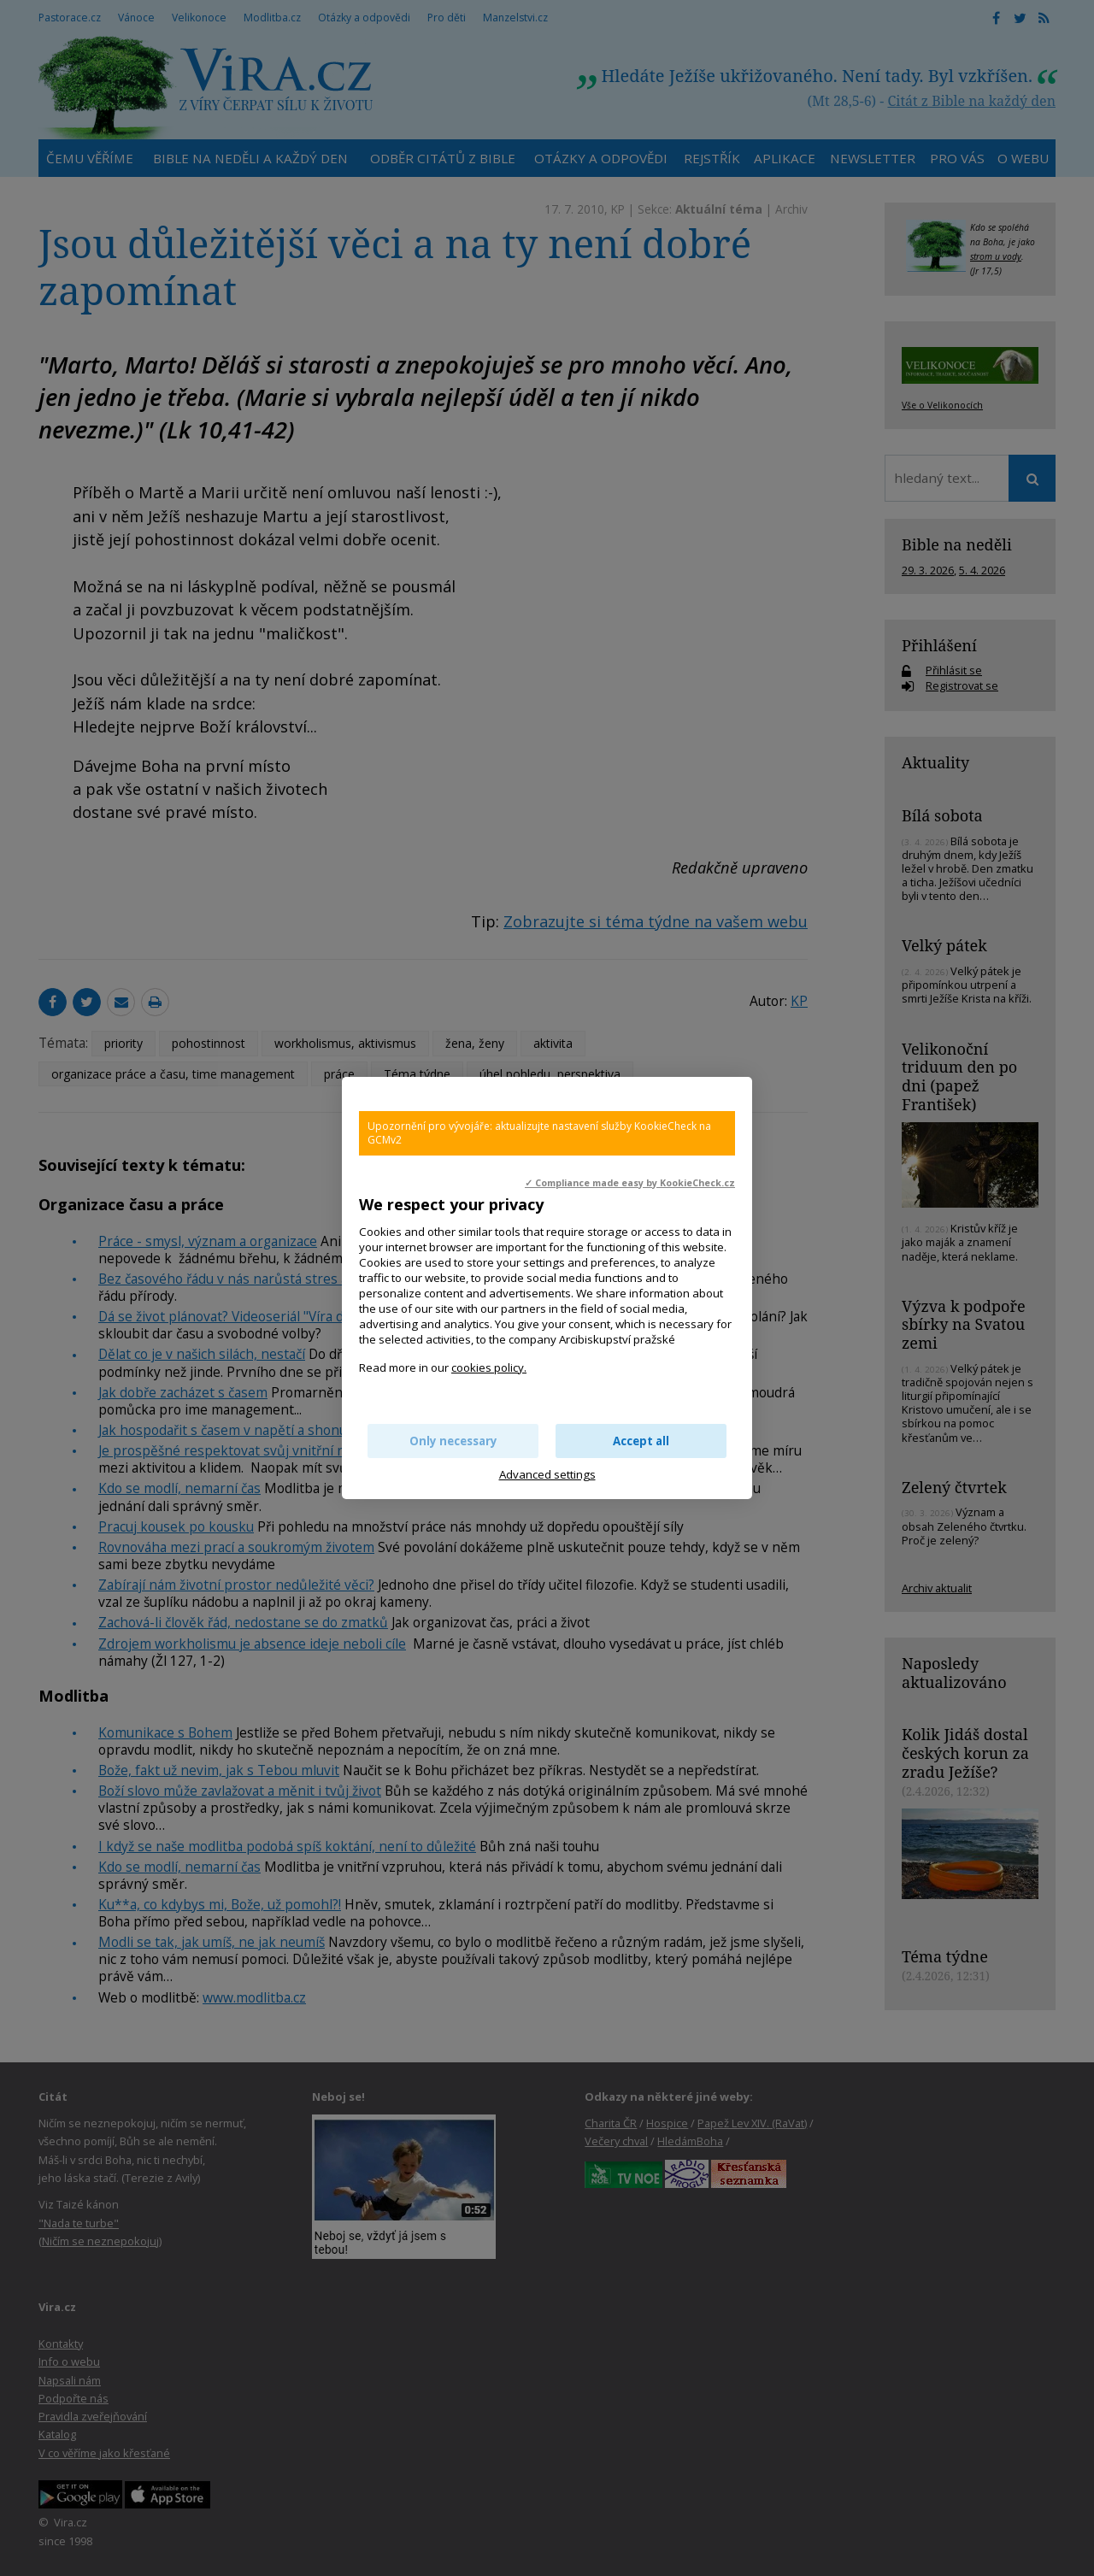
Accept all (641, 1441)
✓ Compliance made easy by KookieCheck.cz (630, 1183)
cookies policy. (488, 1367)
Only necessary (453, 1441)
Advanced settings (547, 1474)
